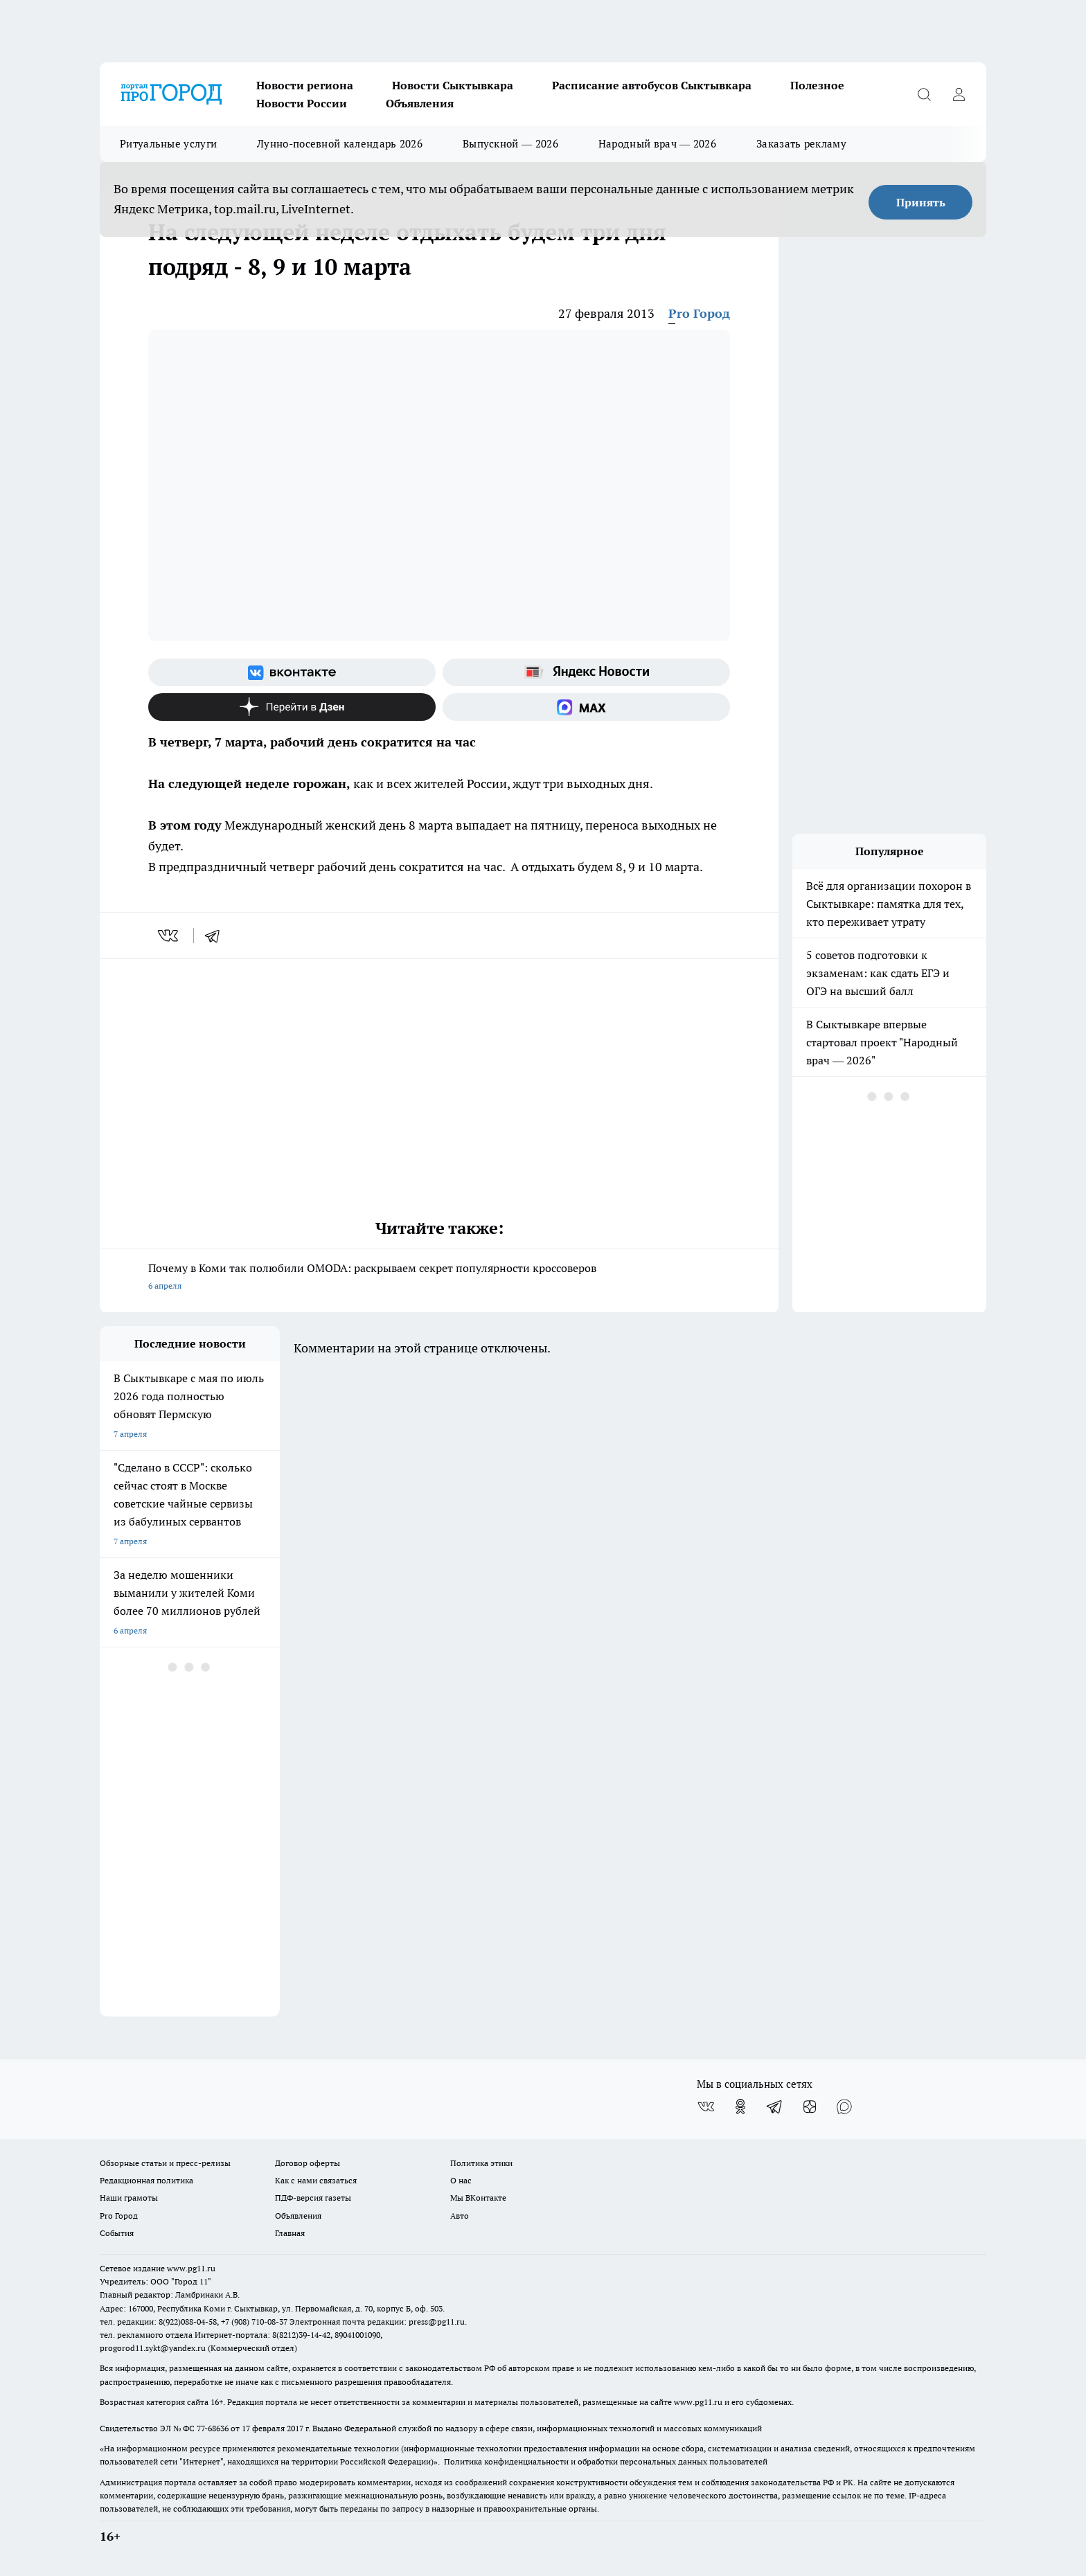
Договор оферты (307, 2163)
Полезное (817, 85)
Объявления (420, 103)
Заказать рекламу (801, 143)
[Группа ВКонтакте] (292, 672)
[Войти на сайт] (958, 94)
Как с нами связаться (316, 2180)
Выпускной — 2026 (510, 143)
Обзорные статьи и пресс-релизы (165, 2163)
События (117, 2233)
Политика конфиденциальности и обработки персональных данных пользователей (605, 2461)
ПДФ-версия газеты (313, 2197)
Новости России (301, 103)
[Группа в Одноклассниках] (740, 2106)
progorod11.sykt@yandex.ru (153, 2348)
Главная (290, 2233)
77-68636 (213, 2428)
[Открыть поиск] (924, 94)
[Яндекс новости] (586, 672)
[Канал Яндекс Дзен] (292, 707)
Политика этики (481, 2163)
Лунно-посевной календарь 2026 (339, 143)
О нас (461, 2180)
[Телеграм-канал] (775, 2106)
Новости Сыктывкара (452, 85)
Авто (459, 2215)
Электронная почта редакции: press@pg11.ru (377, 2321)
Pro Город (699, 313)
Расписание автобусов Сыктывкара (651, 85)
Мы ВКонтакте (478, 2197)
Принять (920, 202)
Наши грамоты (129, 2197)
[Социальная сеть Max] (586, 707)
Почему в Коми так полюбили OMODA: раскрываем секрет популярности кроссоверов (439, 1278)
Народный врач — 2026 (657, 143)
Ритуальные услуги (168, 143)
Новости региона (304, 85)
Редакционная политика (146, 2180)
